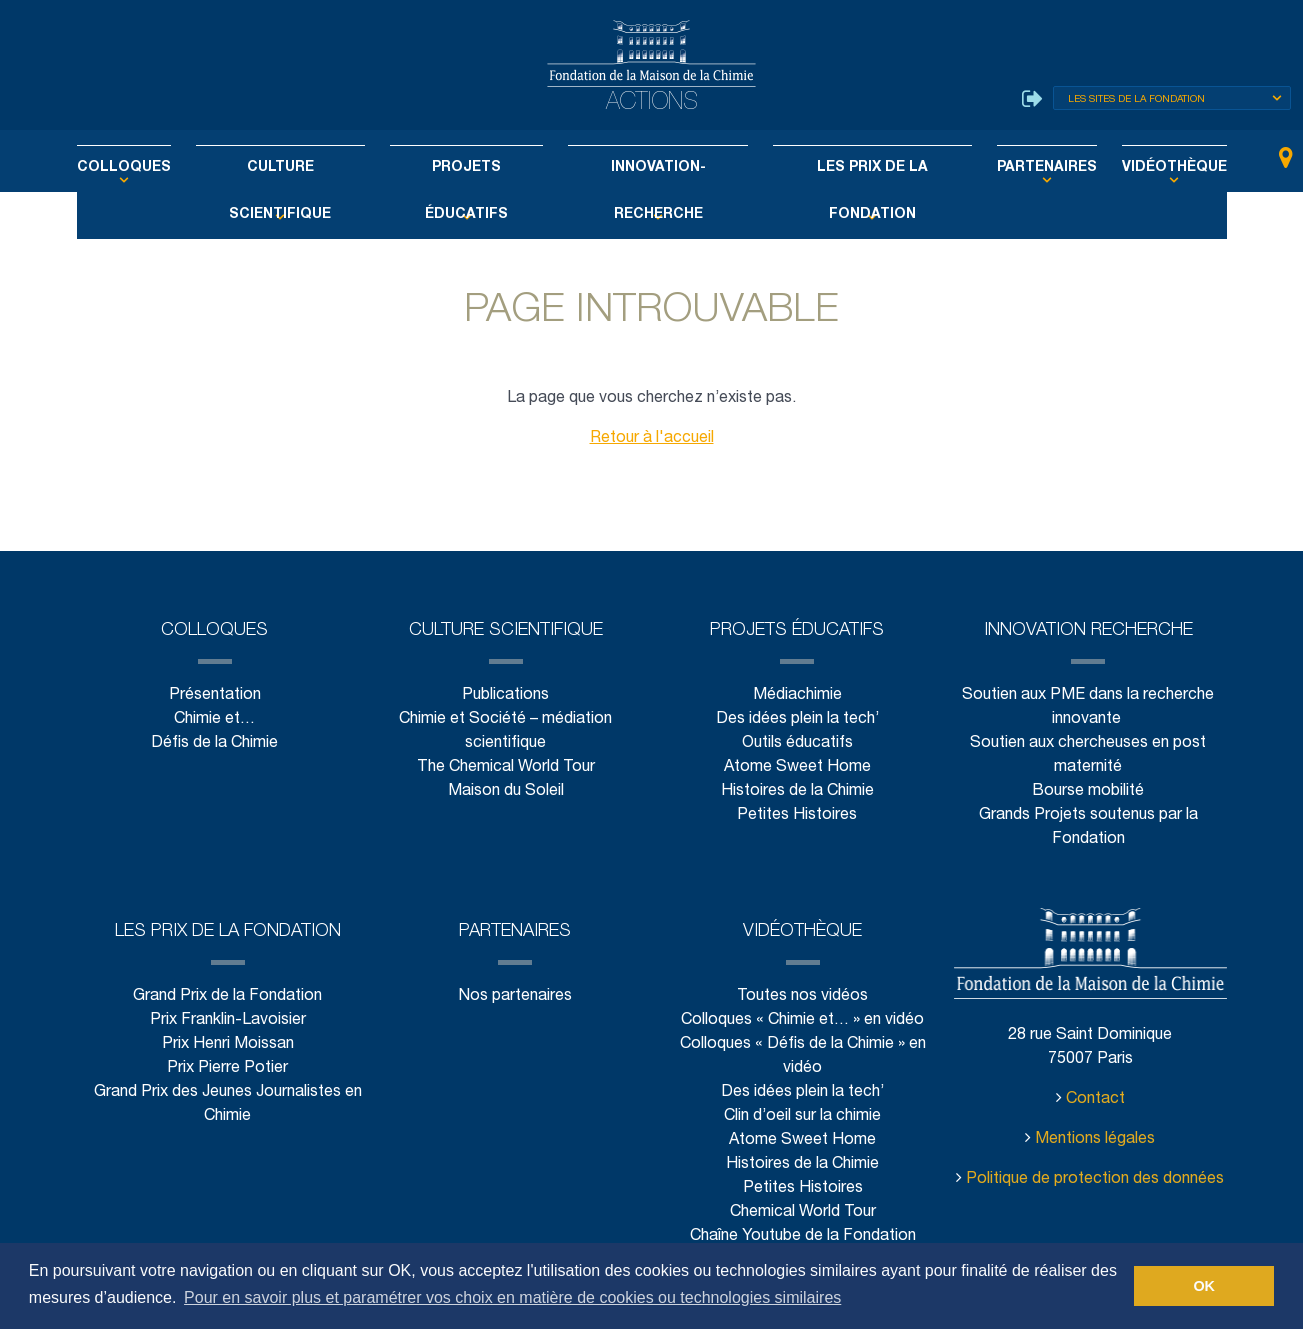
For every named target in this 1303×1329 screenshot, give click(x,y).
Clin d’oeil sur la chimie (803, 1116)
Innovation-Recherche (654, 168)
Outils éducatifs (796, 743)
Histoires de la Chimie (797, 791)
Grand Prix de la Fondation (227, 996)
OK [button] (1204, 1286)
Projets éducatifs (476, 168)
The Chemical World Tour (506, 767)
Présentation (214, 695)
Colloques (165, 168)
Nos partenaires (515, 996)
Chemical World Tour (803, 1212)
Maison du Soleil (505, 791)
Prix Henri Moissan (228, 1044)
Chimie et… (215, 719)
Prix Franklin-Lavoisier (228, 1020)
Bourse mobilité (1089, 791)
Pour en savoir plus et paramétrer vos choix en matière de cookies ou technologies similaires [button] (512, 1297)
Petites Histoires (797, 815)
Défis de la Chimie (215, 743)
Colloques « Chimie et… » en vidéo (802, 1020)
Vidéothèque (1131, 168)
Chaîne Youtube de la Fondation (802, 1236)
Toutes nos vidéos (802, 996)
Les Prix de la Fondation (853, 168)
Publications (506, 695)
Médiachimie (797, 695)
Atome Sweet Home (797, 767)
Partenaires (1013, 168)
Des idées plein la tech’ (796, 719)
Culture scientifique (305, 168)
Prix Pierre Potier (227, 1068)
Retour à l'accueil (651, 438)
